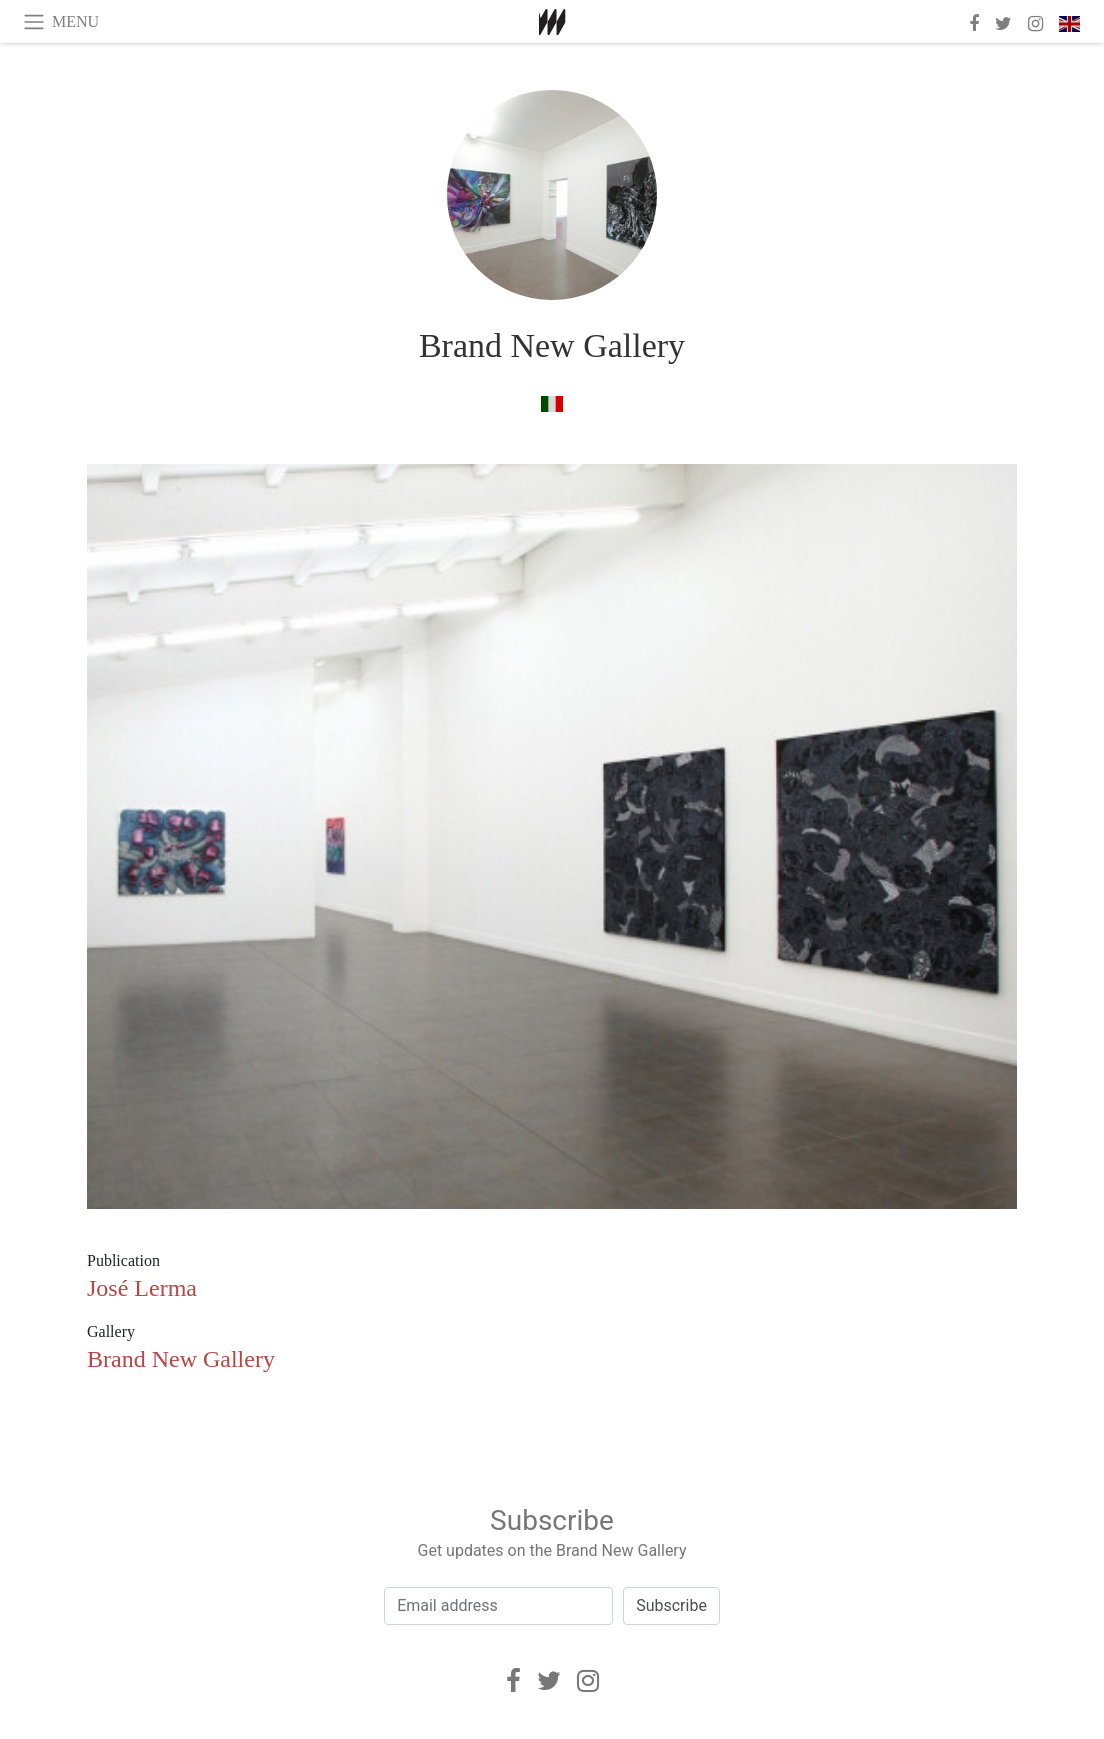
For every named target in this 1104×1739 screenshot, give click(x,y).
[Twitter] (549, 1681)
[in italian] (551, 403)
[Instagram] (588, 1681)
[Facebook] (513, 1681)
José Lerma (142, 1288)
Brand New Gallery (552, 345)
